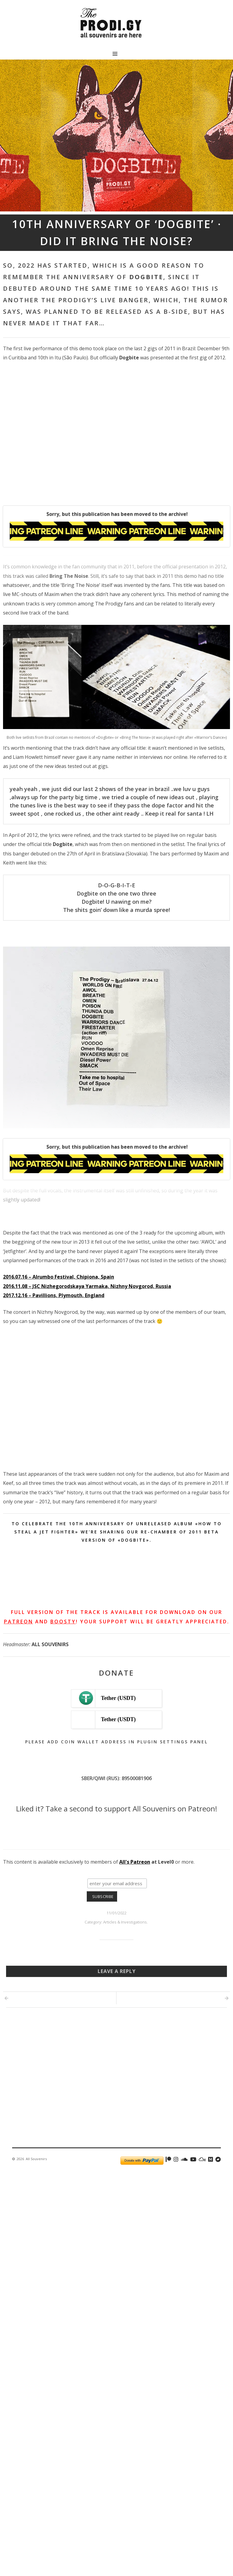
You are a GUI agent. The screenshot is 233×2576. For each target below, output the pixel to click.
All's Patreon (134, 1849)
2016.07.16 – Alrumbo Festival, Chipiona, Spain (58, 1279)
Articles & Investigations (125, 1909)
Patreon (18, 1624)
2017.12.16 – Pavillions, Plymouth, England (53, 1298)
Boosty (63, 1624)
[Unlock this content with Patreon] (116, 542)
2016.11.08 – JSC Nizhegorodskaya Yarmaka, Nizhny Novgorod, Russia (87, 1289)
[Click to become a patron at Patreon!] (116, 1824)
